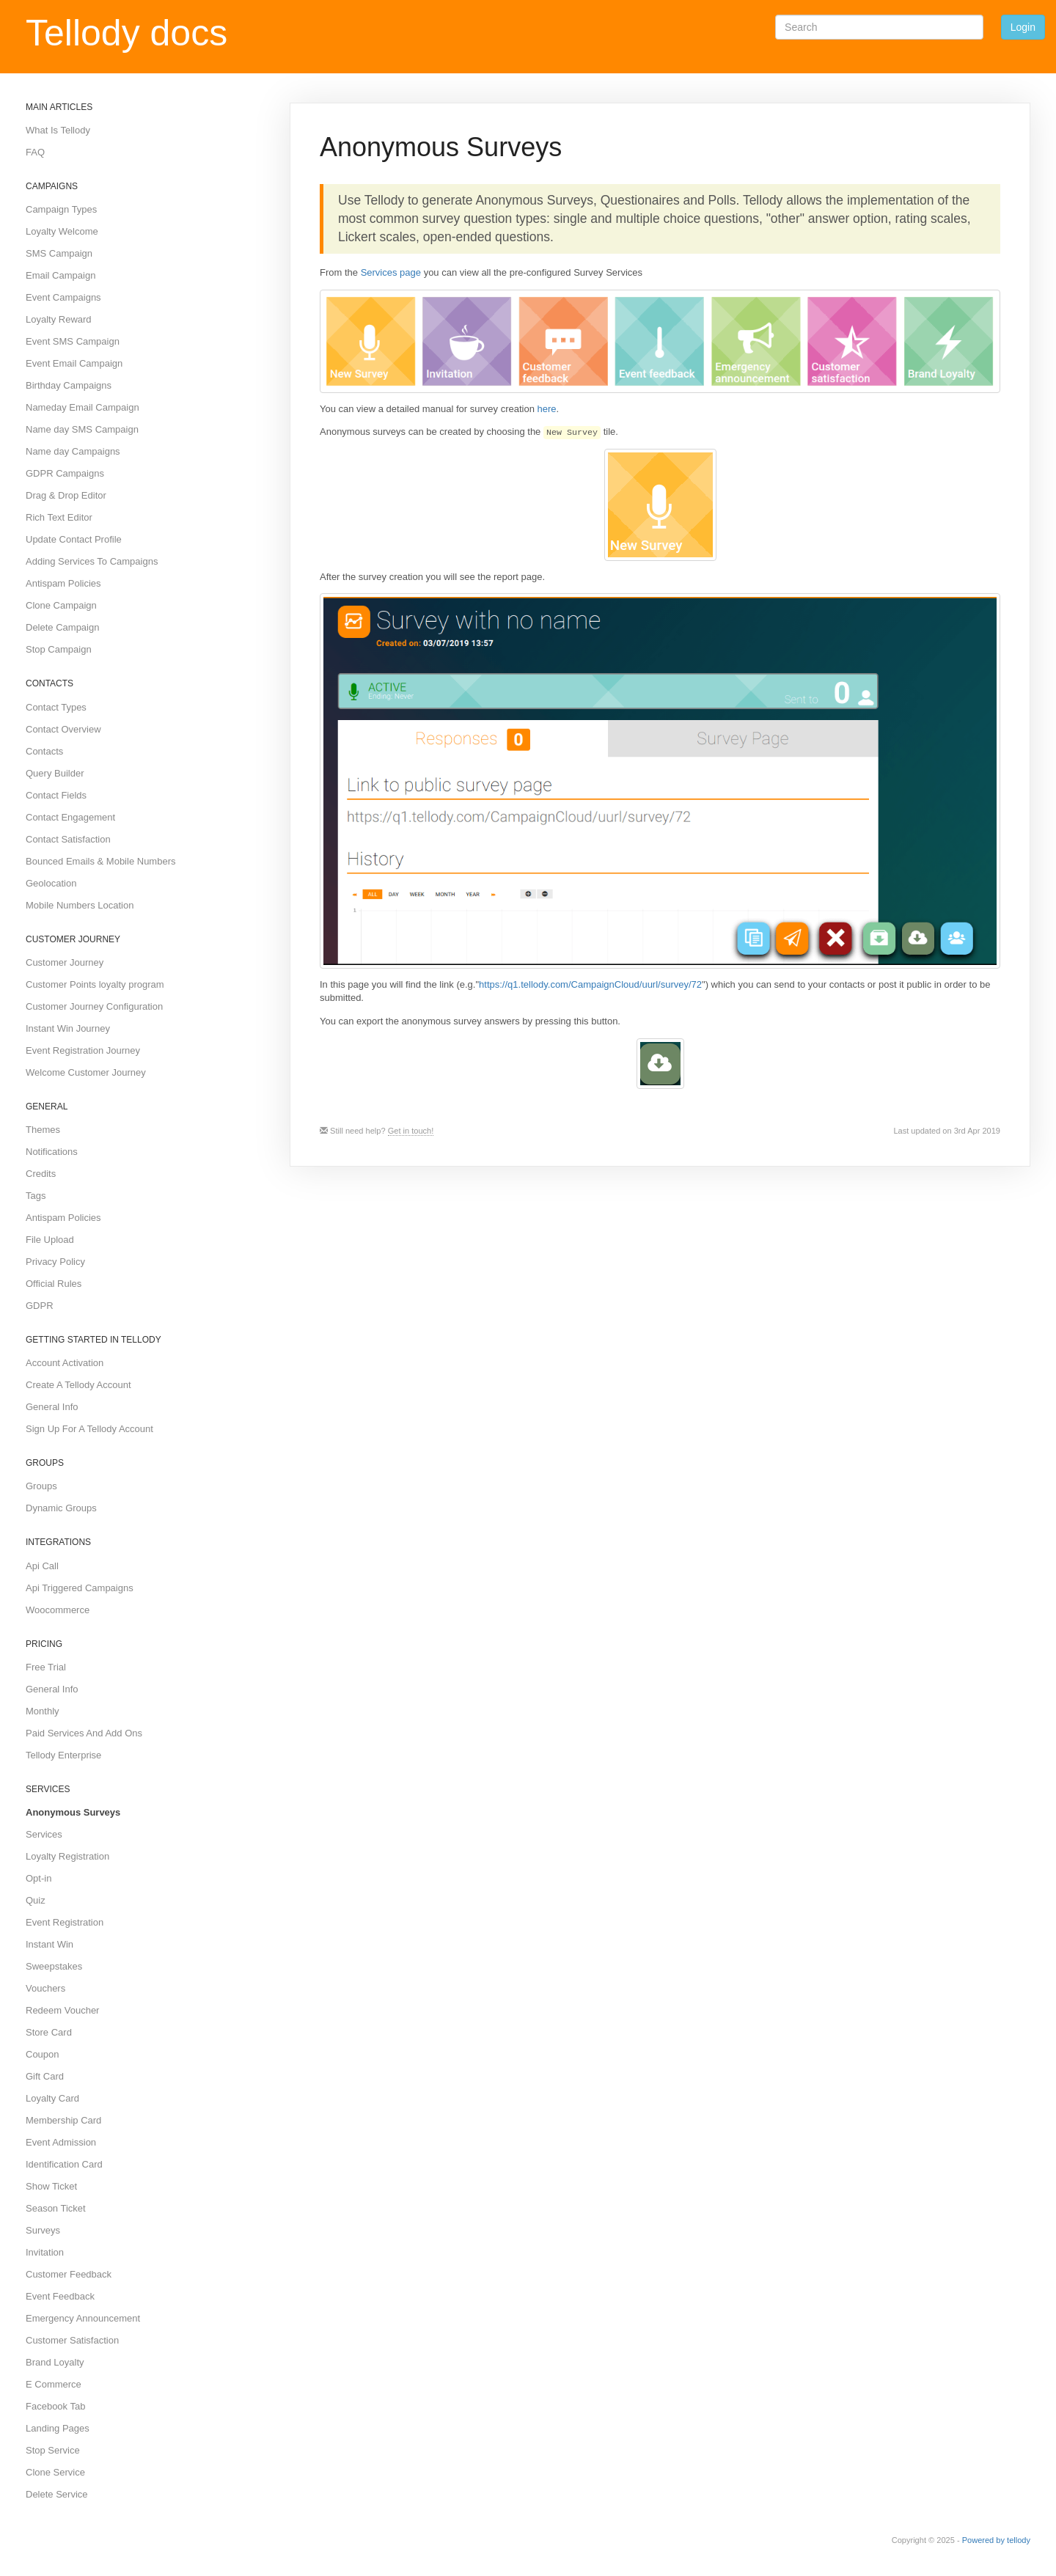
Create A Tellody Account (78, 1384)
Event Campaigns (63, 297)
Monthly (42, 1711)
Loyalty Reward (59, 319)
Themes (43, 1129)
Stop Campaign (59, 649)
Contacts (44, 751)
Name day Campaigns (73, 451)
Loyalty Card (52, 2098)
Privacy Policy (55, 1261)
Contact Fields (56, 795)
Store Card (49, 2032)
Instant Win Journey (68, 1028)
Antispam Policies (63, 583)
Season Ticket (56, 2208)
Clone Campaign (61, 605)
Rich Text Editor (59, 517)
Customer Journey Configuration (94, 1006)
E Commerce (53, 2384)
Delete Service (57, 2494)
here (547, 408)
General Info (52, 1406)
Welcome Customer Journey (86, 1072)
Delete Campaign (62, 627)
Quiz (35, 1900)
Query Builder (55, 773)
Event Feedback (60, 2296)
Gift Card (45, 2076)
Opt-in (38, 1878)
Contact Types (56, 707)
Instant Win (49, 1944)
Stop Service (53, 2450)
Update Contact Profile (74, 539)
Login (1023, 27)
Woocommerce (57, 1609)
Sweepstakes (54, 1966)
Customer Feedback (68, 2274)
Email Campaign (60, 275)
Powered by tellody (996, 2540)
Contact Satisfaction (68, 839)
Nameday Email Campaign (82, 407)
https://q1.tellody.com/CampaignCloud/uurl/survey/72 (590, 984)
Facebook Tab (55, 2406)
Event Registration (64, 1922)
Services (44, 1834)
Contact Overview (63, 729)
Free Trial (46, 1667)
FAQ (35, 152)
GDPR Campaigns (65, 473)
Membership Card (63, 2120)
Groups (41, 1485)
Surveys (43, 2230)
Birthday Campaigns (68, 385)
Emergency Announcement (83, 2318)
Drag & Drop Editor (66, 495)
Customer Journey (64, 962)
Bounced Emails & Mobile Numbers (100, 861)
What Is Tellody (58, 130)
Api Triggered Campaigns (79, 1587)
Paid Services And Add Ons (84, 1733)
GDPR (40, 1305)
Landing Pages (57, 2428)
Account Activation (64, 1362)
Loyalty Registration (67, 1856)
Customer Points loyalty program (95, 984)
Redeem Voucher (62, 2010)
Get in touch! (411, 1130)
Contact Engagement (70, 817)
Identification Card (64, 2164)
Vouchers (45, 1988)
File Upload (50, 1239)
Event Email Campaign (74, 363)
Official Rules (53, 1283)
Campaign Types (61, 209)
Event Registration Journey (83, 1050)
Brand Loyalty (55, 2362)
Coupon (42, 2054)
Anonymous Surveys (73, 1812)
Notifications (52, 1151)
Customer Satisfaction (72, 2340)
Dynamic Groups (61, 1507)
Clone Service (55, 2472)
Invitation (45, 2252)
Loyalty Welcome (62, 231)
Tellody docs (126, 33)
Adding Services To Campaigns (92, 561)
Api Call (42, 1565)
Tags (35, 1195)
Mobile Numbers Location (79, 905)
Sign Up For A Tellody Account (89, 1428)
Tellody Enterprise (63, 1755)
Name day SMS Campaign (82, 429)
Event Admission (61, 2142)
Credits (41, 1173)
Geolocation (51, 883)
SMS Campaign (59, 253)
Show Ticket (51, 2186)
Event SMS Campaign (73, 341)
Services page (391, 272)
